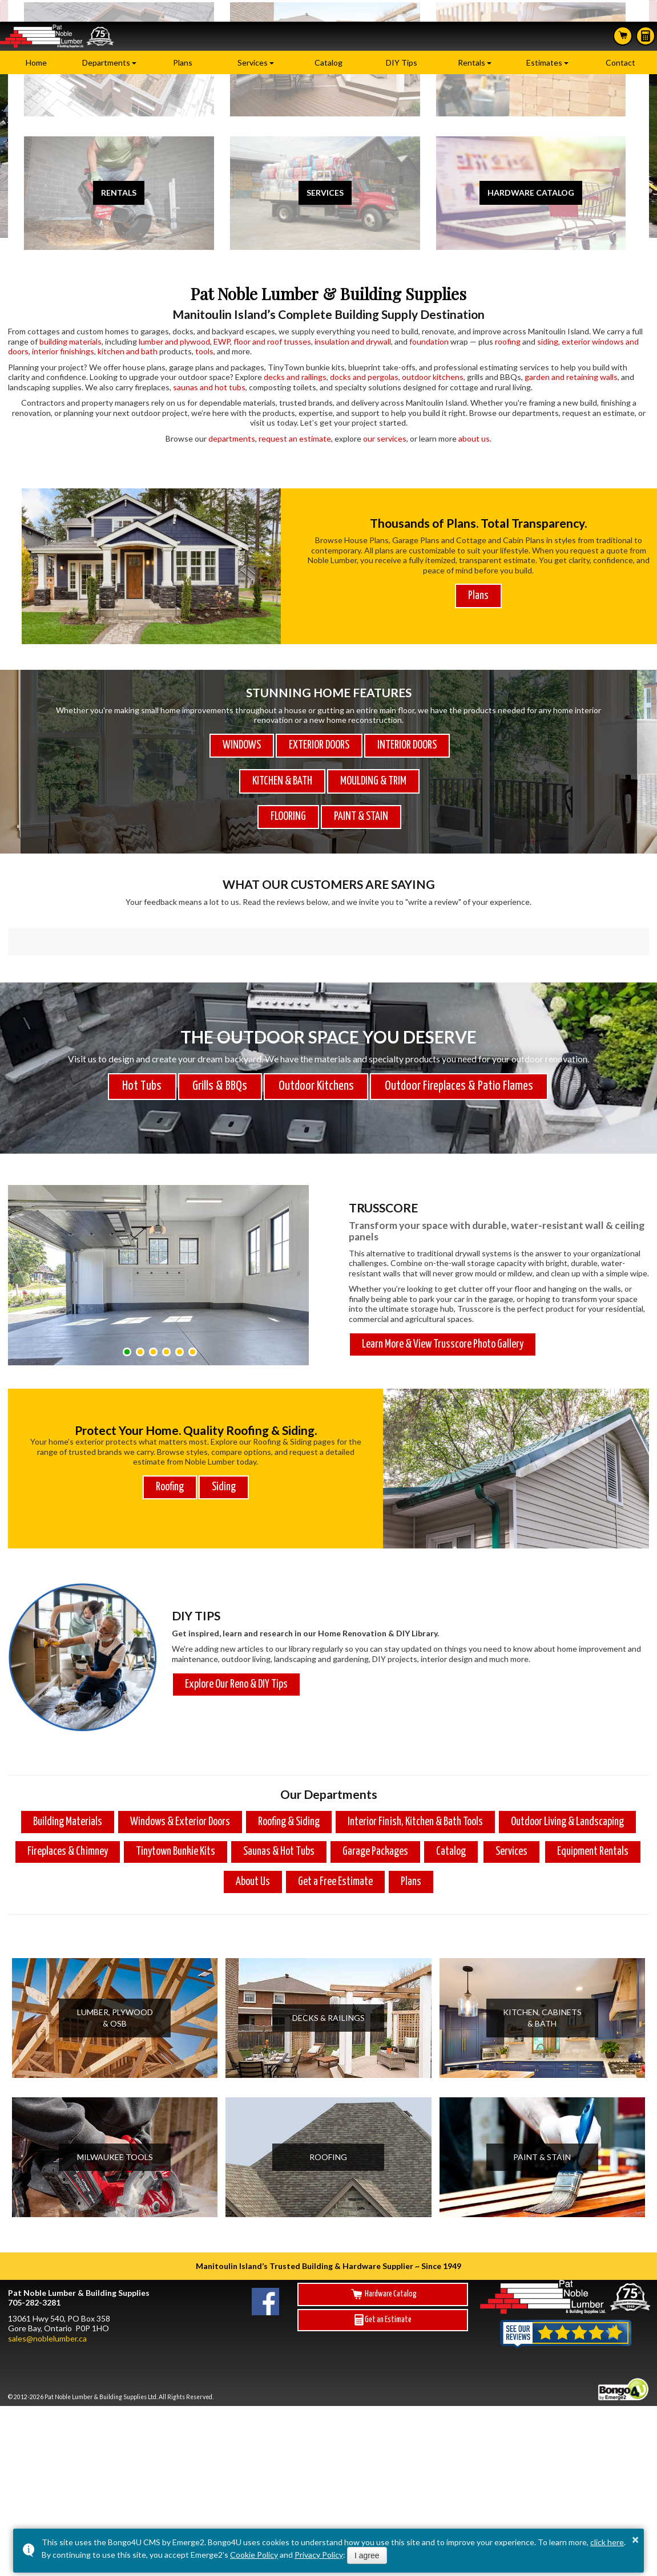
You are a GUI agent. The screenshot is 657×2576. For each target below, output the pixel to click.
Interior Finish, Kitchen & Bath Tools (415, 1783)
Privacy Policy (319, 2554)
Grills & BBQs (219, 1047)
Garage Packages (375, 1812)
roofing (508, 341)
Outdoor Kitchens (316, 1047)
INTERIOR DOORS (407, 745)
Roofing (170, 1448)
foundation (429, 341)
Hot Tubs (142, 1047)
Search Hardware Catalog (622, 35)
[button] (127, 1313)
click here (607, 2542)
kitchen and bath (128, 351)
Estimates (645, 36)
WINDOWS (242, 745)
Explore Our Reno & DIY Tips (236, 1645)
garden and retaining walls (571, 377)
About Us (253, 1843)
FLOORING (288, 816)
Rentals (471, 62)
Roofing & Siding (289, 1783)
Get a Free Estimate (335, 1843)
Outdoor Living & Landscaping (567, 1783)
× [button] (635, 2539)
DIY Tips (401, 62)
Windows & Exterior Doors (180, 1783)
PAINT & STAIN (361, 816)
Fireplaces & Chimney (67, 1812)
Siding (224, 1448)
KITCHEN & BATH (282, 781)
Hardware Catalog (383, 2255)
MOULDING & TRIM (373, 781)
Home (36, 62)
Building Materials (67, 1783)
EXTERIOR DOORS (319, 745)
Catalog (328, 62)
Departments (106, 62)
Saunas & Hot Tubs (279, 1812)
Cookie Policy (254, 2554)
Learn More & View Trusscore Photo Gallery (442, 1305)
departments (231, 438)
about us (474, 438)
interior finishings (63, 351)
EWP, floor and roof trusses (262, 341)
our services (384, 438)
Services (252, 62)
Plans (182, 62)
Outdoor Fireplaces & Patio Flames (459, 1047)
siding (547, 341)
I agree (367, 2555)
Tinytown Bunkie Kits (175, 1812)
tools (204, 351)
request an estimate (295, 438)
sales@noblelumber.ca (47, 2299)
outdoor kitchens (432, 377)
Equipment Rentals (592, 1812)
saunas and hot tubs (209, 387)
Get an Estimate (383, 2281)
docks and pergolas (364, 377)
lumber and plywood (174, 341)
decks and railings (295, 377)
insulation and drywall (353, 341)
